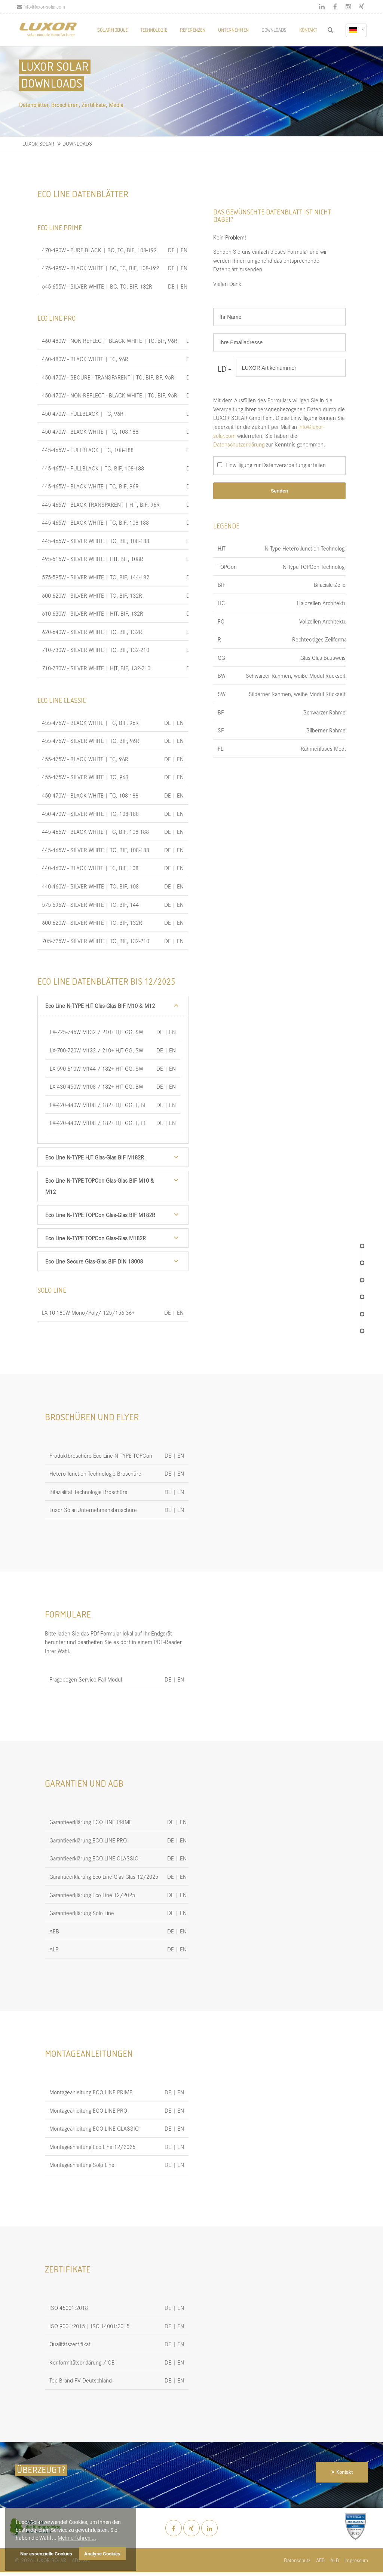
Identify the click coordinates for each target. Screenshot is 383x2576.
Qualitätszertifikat (70, 2344)
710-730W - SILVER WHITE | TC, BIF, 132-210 (95, 649)
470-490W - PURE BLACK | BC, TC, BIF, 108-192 (99, 250)
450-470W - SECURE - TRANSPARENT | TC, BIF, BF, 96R (108, 377)
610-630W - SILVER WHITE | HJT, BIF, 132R (92, 613)
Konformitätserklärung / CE (81, 2362)
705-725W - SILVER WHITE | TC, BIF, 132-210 (95, 941)
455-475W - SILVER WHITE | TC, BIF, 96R (90, 740)
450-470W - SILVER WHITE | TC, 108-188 (90, 813)
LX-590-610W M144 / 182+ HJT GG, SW (96, 1068)
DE (171, 250)
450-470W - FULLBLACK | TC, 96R (82, 413)
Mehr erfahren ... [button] (77, 2538)
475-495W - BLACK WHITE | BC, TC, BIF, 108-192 (100, 268)
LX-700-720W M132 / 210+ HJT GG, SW (96, 1050)
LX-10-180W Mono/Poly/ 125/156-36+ (88, 1312)
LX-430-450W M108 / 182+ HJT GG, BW (96, 1086)
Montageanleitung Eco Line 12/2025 (92, 2146)
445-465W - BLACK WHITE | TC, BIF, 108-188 (95, 522)
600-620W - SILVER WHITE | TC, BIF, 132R (92, 595)
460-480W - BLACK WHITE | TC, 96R (85, 359)
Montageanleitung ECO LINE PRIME (90, 2092)
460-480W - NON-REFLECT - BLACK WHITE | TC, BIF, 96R (109, 340)
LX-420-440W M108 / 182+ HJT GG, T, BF (98, 1105)
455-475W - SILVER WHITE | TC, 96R (85, 777)
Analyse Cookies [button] (102, 2554)
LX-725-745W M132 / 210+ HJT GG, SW (96, 1032)
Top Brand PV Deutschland (80, 2380)
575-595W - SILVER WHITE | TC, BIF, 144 (90, 904)
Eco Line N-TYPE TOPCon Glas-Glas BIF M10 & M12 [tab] (99, 1185)
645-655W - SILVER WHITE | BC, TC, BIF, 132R (97, 286)
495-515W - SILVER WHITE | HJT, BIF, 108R (92, 559)
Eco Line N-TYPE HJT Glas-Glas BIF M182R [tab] (94, 1157)
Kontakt (344, 2471)
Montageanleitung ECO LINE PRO (88, 2110)
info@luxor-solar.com (41, 6)
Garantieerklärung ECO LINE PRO (88, 1840)
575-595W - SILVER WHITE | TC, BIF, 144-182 (95, 577)
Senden (279, 491)
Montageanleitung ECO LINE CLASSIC (94, 2128)
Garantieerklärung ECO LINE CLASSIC (93, 1858)
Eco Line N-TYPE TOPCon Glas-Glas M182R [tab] (95, 1238)
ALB (54, 1949)
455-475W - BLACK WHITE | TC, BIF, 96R (90, 722)
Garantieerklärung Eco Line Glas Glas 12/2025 (103, 1876)
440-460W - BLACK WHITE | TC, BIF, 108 (90, 868)
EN (184, 250)
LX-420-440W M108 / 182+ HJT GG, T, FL (98, 1123)
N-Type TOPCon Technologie (316, 566)
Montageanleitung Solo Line (81, 2164)
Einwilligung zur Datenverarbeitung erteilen (276, 465)
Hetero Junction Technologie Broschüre (95, 1473)
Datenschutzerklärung (238, 444)
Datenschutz (297, 2560)
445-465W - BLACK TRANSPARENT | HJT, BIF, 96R (101, 504)
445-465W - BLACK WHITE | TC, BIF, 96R (90, 486)
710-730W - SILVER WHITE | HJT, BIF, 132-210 (96, 668)
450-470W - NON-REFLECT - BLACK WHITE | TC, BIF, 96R (109, 395)
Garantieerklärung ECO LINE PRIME (90, 1822)
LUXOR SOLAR (38, 143)
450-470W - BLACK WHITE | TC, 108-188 (90, 431)
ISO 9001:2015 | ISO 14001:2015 (89, 2326)
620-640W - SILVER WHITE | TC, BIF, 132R (92, 631)
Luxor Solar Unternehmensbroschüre (93, 1509)
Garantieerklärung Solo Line (81, 1913)
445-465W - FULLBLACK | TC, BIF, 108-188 (93, 468)
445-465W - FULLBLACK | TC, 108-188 (88, 450)
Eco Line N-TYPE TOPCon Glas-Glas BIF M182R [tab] (100, 1215)
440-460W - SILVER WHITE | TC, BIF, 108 (90, 886)
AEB (54, 1931)
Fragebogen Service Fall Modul (85, 1679)
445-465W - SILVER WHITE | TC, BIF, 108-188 (95, 541)
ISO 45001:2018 (68, 2307)
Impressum (356, 2560)
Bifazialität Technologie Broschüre (88, 1492)
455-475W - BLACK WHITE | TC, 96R (85, 759)
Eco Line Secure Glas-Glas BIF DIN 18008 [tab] (94, 1261)
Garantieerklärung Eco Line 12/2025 (92, 1895)
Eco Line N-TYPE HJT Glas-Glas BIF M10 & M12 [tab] (100, 1005)
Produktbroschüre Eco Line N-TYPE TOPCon (100, 1455)
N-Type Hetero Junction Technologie (307, 548)
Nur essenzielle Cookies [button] (46, 2554)
